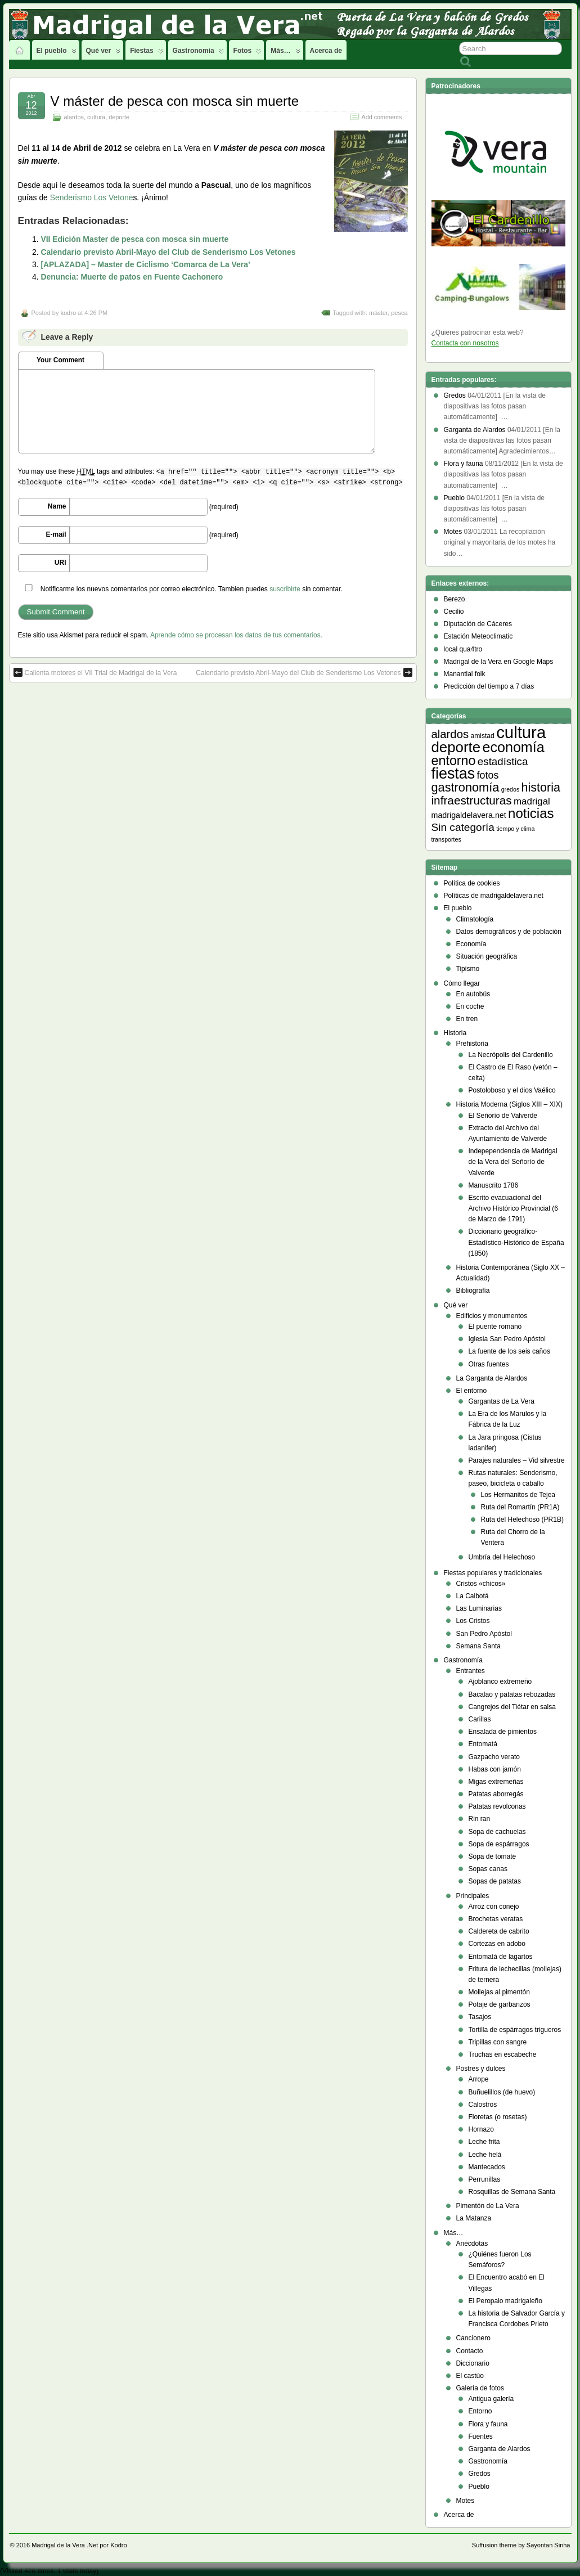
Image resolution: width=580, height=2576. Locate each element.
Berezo (454, 599)
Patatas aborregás (496, 1794)
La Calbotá (472, 1596)
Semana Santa (478, 1646)
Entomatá (483, 1744)
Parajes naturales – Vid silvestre (517, 1460)
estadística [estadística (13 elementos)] (503, 761)
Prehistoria (472, 1044)
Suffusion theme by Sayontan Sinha (521, 2545)
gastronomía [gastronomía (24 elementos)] (465, 787)
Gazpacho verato (494, 1757)
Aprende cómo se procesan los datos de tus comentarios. (236, 635)
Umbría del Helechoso (502, 1557)
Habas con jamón (495, 1769)
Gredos (480, 2474)
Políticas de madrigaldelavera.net (493, 896)
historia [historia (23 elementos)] (540, 787)
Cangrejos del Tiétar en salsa (512, 1707)
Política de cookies (472, 883)
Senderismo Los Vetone (91, 197)
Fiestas (146, 53)
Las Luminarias (479, 1608)
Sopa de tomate (492, 1856)
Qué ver (103, 53)
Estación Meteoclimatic (478, 636)
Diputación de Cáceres (478, 624)
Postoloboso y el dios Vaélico (512, 1090)
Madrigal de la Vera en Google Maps (499, 662)
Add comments (381, 117)
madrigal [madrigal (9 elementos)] (532, 801)
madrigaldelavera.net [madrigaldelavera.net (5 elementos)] (468, 815)
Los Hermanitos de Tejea (518, 1495)
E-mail (56, 534)
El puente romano (495, 1326)
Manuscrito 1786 (494, 1185)
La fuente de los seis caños (509, 1351)
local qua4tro (463, 649)
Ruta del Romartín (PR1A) (520, 1507)
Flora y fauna (488, 2424)
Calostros (483, 2105)
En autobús (473, 994)
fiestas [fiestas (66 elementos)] (453, 773)
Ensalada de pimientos (503, 1732)
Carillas (480, 1719)
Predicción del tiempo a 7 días (489, 686)
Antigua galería (491, 2399)
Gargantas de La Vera (501, 1401)
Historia (455, 1033)
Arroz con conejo (494, 1906)
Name (57, 506)
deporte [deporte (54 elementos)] (456, 747)
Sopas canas (488, 1869)
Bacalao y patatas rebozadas (512, 1694)
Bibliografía (473, 1290)
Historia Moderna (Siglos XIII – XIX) (509, 1104)
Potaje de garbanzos (499, 2004)
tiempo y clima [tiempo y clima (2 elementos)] (515, 828)
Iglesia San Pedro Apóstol (507, 1339)
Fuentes (481, 2436)
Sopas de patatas (495, 1881)
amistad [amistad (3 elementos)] (482, 736)
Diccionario (472, 2363)
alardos (74, 117)
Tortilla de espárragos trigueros (515, 2030)
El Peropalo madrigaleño (505, 2301)
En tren (467, 1019)
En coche (470, 1006)
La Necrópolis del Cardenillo (511, 1055)
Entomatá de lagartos (501, 1957)
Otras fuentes (489, 1364)
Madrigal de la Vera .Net (65, 2545)
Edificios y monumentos (492, 1316)
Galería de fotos (480, 2388)
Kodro (118, 2545)
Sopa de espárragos (499, 1844)
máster (378, 312)
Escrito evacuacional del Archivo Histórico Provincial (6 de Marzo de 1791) (513, 1208)
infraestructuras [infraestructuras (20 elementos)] (471, 800)
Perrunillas (485, 2179)
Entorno (480, 2411)
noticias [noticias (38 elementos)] (531, 813)
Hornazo (481, 2129)
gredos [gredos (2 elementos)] (510, 789)
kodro (68, 312)
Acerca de (326, 51)
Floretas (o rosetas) (498, 2117)
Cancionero (473, 2338)
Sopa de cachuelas (497, 1832)
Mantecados (487, 2167)
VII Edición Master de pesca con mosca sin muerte (134, 239)
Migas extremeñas (496, 1782)
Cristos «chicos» (481, 1584)
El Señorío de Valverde (503, 1116)
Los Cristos (473, 1621)
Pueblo (479, 2486)
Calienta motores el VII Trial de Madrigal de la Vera (95, 672)
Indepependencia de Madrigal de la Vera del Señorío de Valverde (513, 1161)
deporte (119, 117)
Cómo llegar (462, 983)
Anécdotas (472, 2243)
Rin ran (480, 1819)
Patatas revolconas (497, 1806)
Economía (471, 944)
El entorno (471, 1391)
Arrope (479, 2079)
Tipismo (468, 969)
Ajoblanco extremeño (500, 1681)
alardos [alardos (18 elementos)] (450, 734)
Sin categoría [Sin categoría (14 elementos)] (462, 827)
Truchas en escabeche (503, 2054)
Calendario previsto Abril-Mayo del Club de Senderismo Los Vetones (168, 252)
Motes (465, 2501)
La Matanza (474, 2218)
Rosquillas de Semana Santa (512, 2192)
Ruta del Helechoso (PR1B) (522, 1519)
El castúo (470, 2376)
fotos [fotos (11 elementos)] (488, 775)
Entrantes (470, 1671)
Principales (472, 1896)
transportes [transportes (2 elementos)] (446, 839)
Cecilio (454, 611)
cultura (96, 117)
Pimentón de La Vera (487, 2206)
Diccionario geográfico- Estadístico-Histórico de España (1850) (516, 1242)
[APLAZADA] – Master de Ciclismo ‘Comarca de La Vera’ (145, 264)
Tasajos (480, 2017)
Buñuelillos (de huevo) (502, 2092)
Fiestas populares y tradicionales (493, 1573)
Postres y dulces (481, 2069)
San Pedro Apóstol (484, 1634)
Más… (285, 53)
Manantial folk (464, 674)
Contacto (469, 2351)
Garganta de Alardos (499, 2449)
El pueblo (57, 53)
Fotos (247, 53)
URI (60, 563)
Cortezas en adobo (497, 1944)
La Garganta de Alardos (492, 1378)
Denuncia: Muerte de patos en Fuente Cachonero (132, 276)
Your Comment (60, 360)
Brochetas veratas (496, 1919)
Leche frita (484, 2142)
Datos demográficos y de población (508, 932)
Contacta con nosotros (465, 343)
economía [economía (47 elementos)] (513, 747)
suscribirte (284, 589)
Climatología (475, 919)
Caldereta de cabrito (499, 1931)
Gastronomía (198, 53)
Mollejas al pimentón (499, 1992)
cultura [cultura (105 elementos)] (521, 732)
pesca (399, 312)
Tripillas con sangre (498, 2042)
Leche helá (485, 2155)
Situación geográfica (487, 956)
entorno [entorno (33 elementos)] (453, 760)
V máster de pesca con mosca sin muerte (175, 101)
